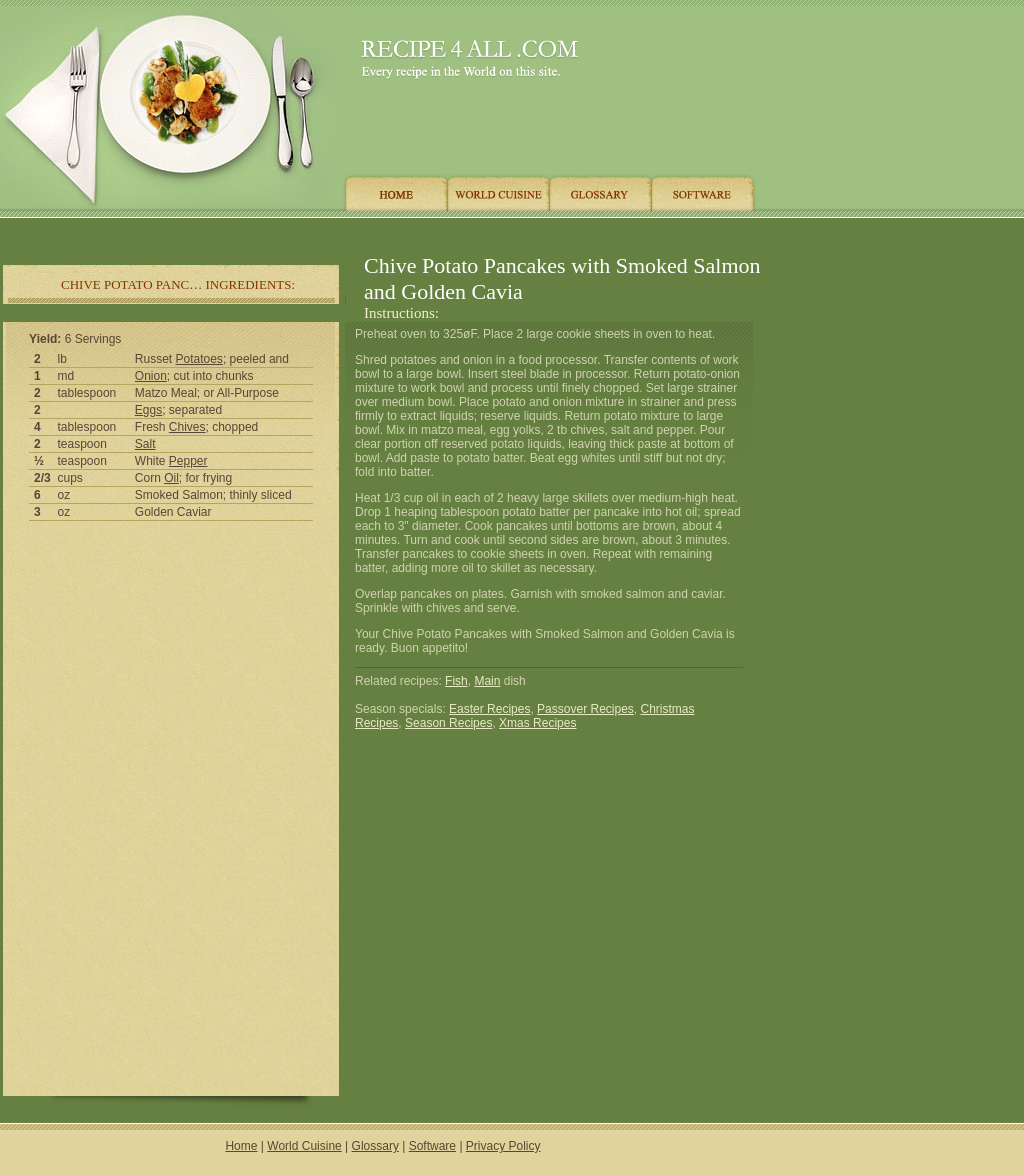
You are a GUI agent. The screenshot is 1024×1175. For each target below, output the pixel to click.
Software (432, 1146)
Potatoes (199, 359)
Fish (456, 681)
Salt (145, 444)
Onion (151, 376)
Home (241, 1146)
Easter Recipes (489, 709)
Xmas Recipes (537, 723)
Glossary (375, 1146)
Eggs (148, 410)
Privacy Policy (503, 1146)
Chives (187, 427)
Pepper (188, 461)
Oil (171, 478)
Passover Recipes (585, 709)
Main (487, 681)
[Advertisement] (379, 232)
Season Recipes (448, 723)
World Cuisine (304, 1146)
